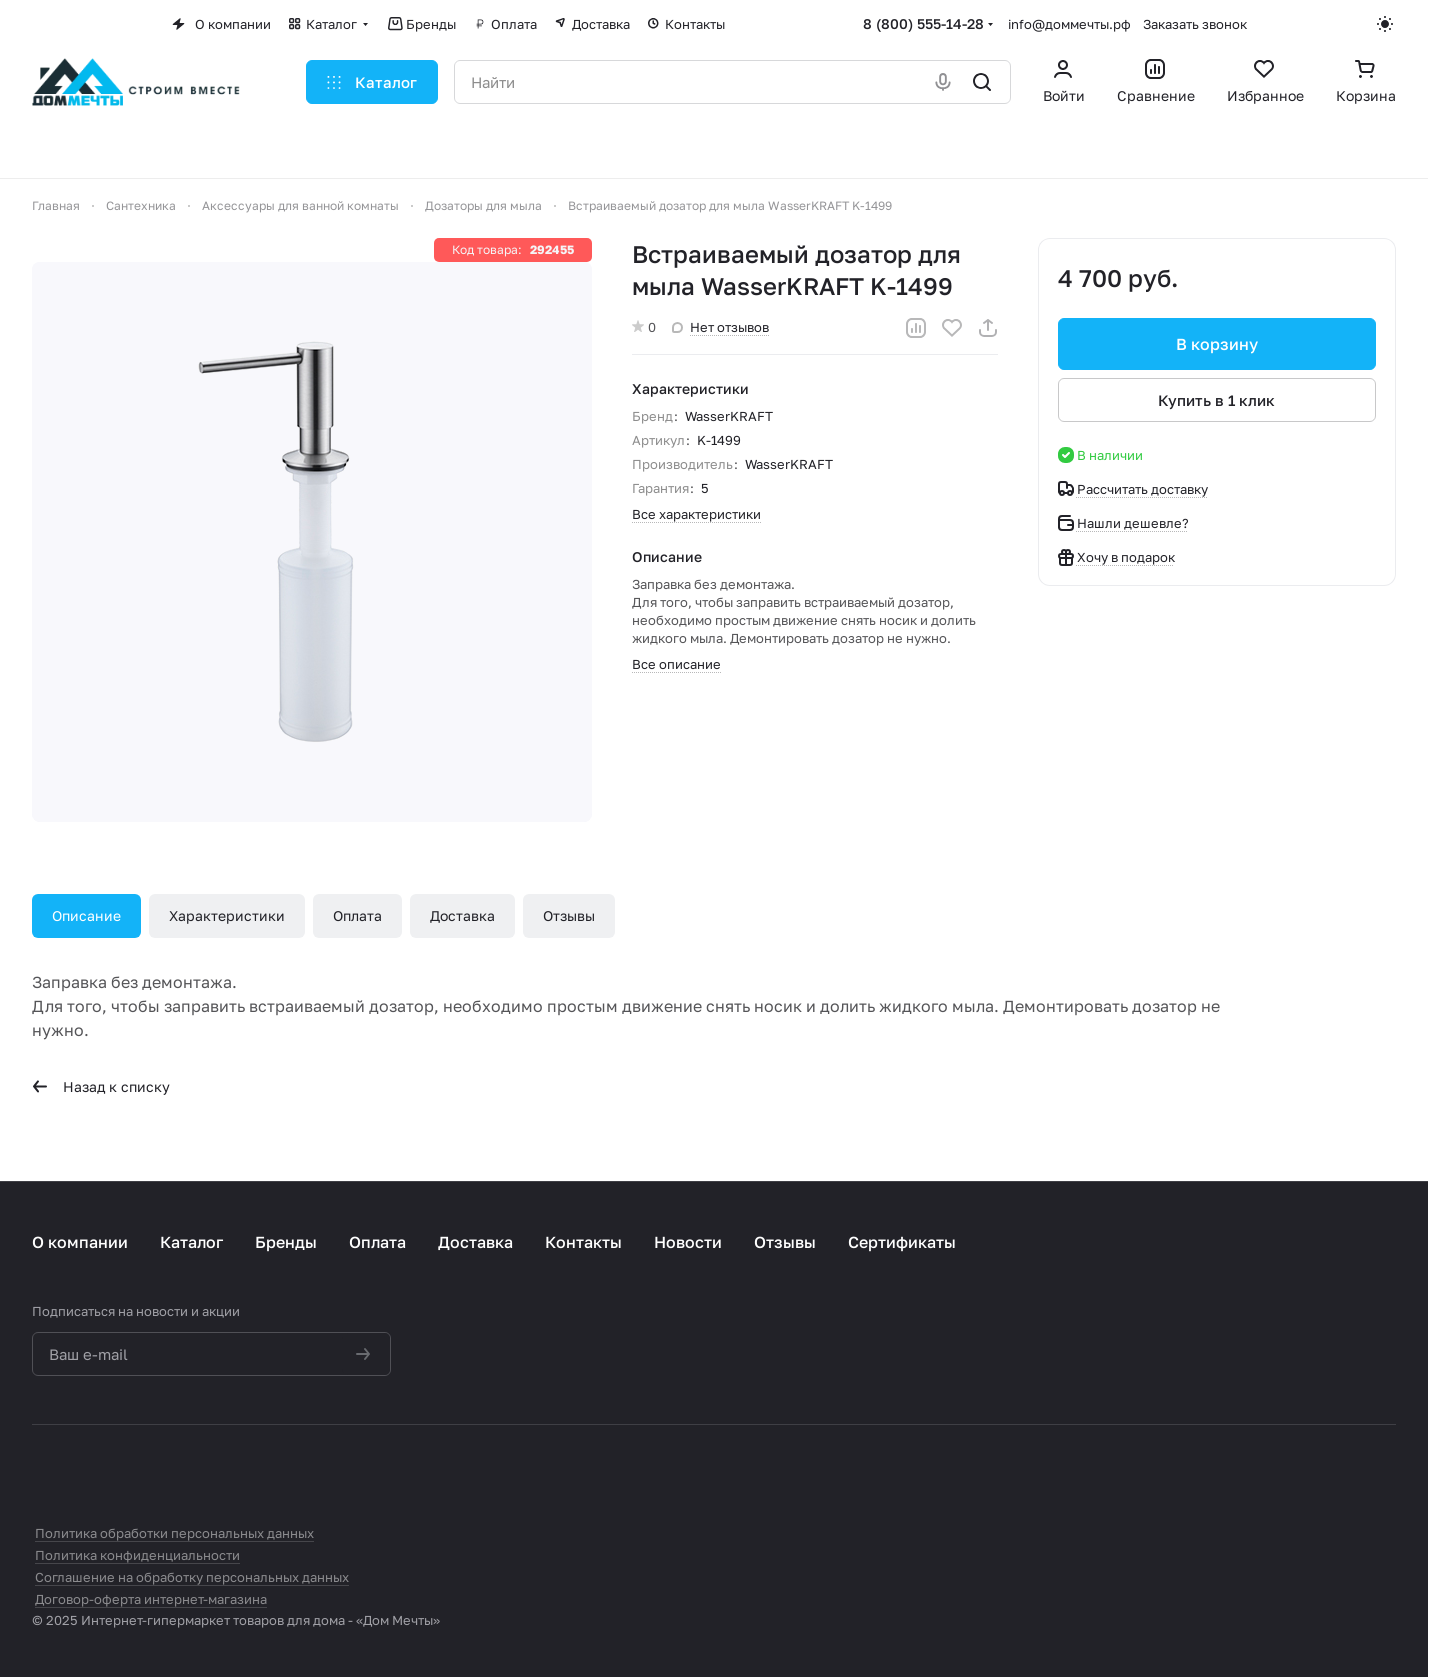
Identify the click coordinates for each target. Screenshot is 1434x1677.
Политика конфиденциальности (137, 1555)
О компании (80, 1242)
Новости (688, 1242)
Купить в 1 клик (1217, 400)
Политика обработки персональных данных (174, 1533)
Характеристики (227, 915)
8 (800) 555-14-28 (923, 23)
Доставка (462, 915)
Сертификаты (902, 1242)
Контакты (583, 1242)
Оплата (357, 915)
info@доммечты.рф (1069, 24)
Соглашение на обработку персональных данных (192, 1577)
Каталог (191, 1242)
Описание (86, 915)
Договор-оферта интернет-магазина (151, 1599)
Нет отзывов (720, 327)
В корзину (1217, 344)
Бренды (286, 1242)
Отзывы (569, 915)
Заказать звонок (1195, 24)
